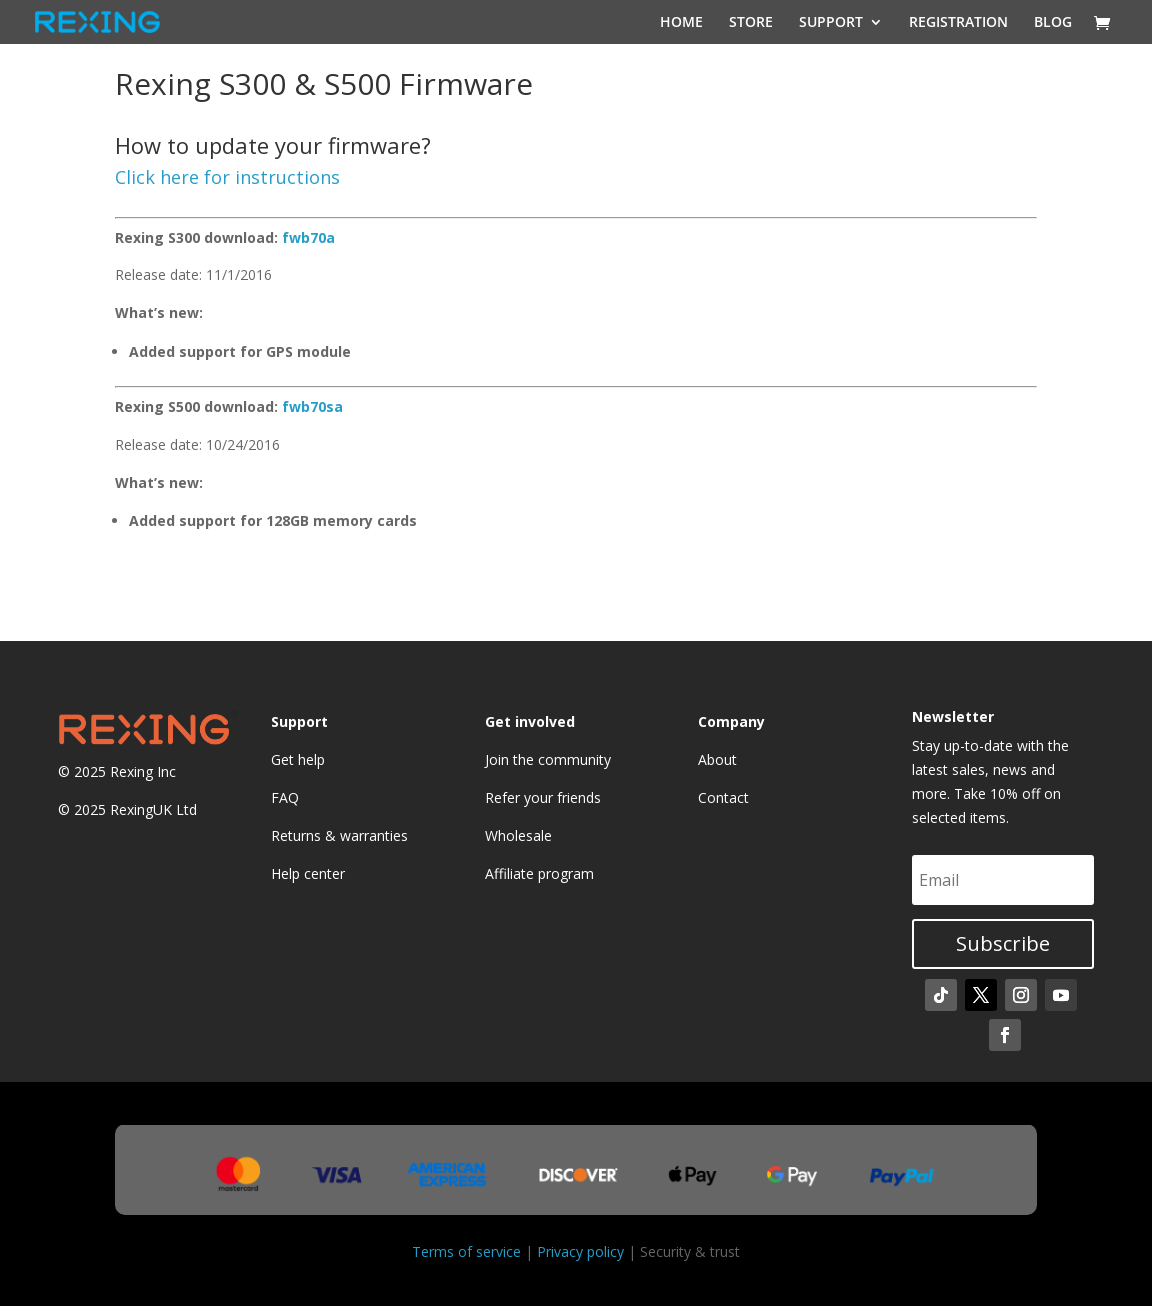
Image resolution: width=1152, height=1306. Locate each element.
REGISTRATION (958, 23)
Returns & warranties (339, 835)
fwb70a (308, 237)
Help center (308, 873)
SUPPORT (831, 23)
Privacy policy (580, 1251)
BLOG (1053, 23)
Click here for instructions (227, 177)
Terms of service (466, 1251)
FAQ (285, 797)
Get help (298, 759)
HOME (681, 23)
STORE (751, 23)
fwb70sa (312, 406)
